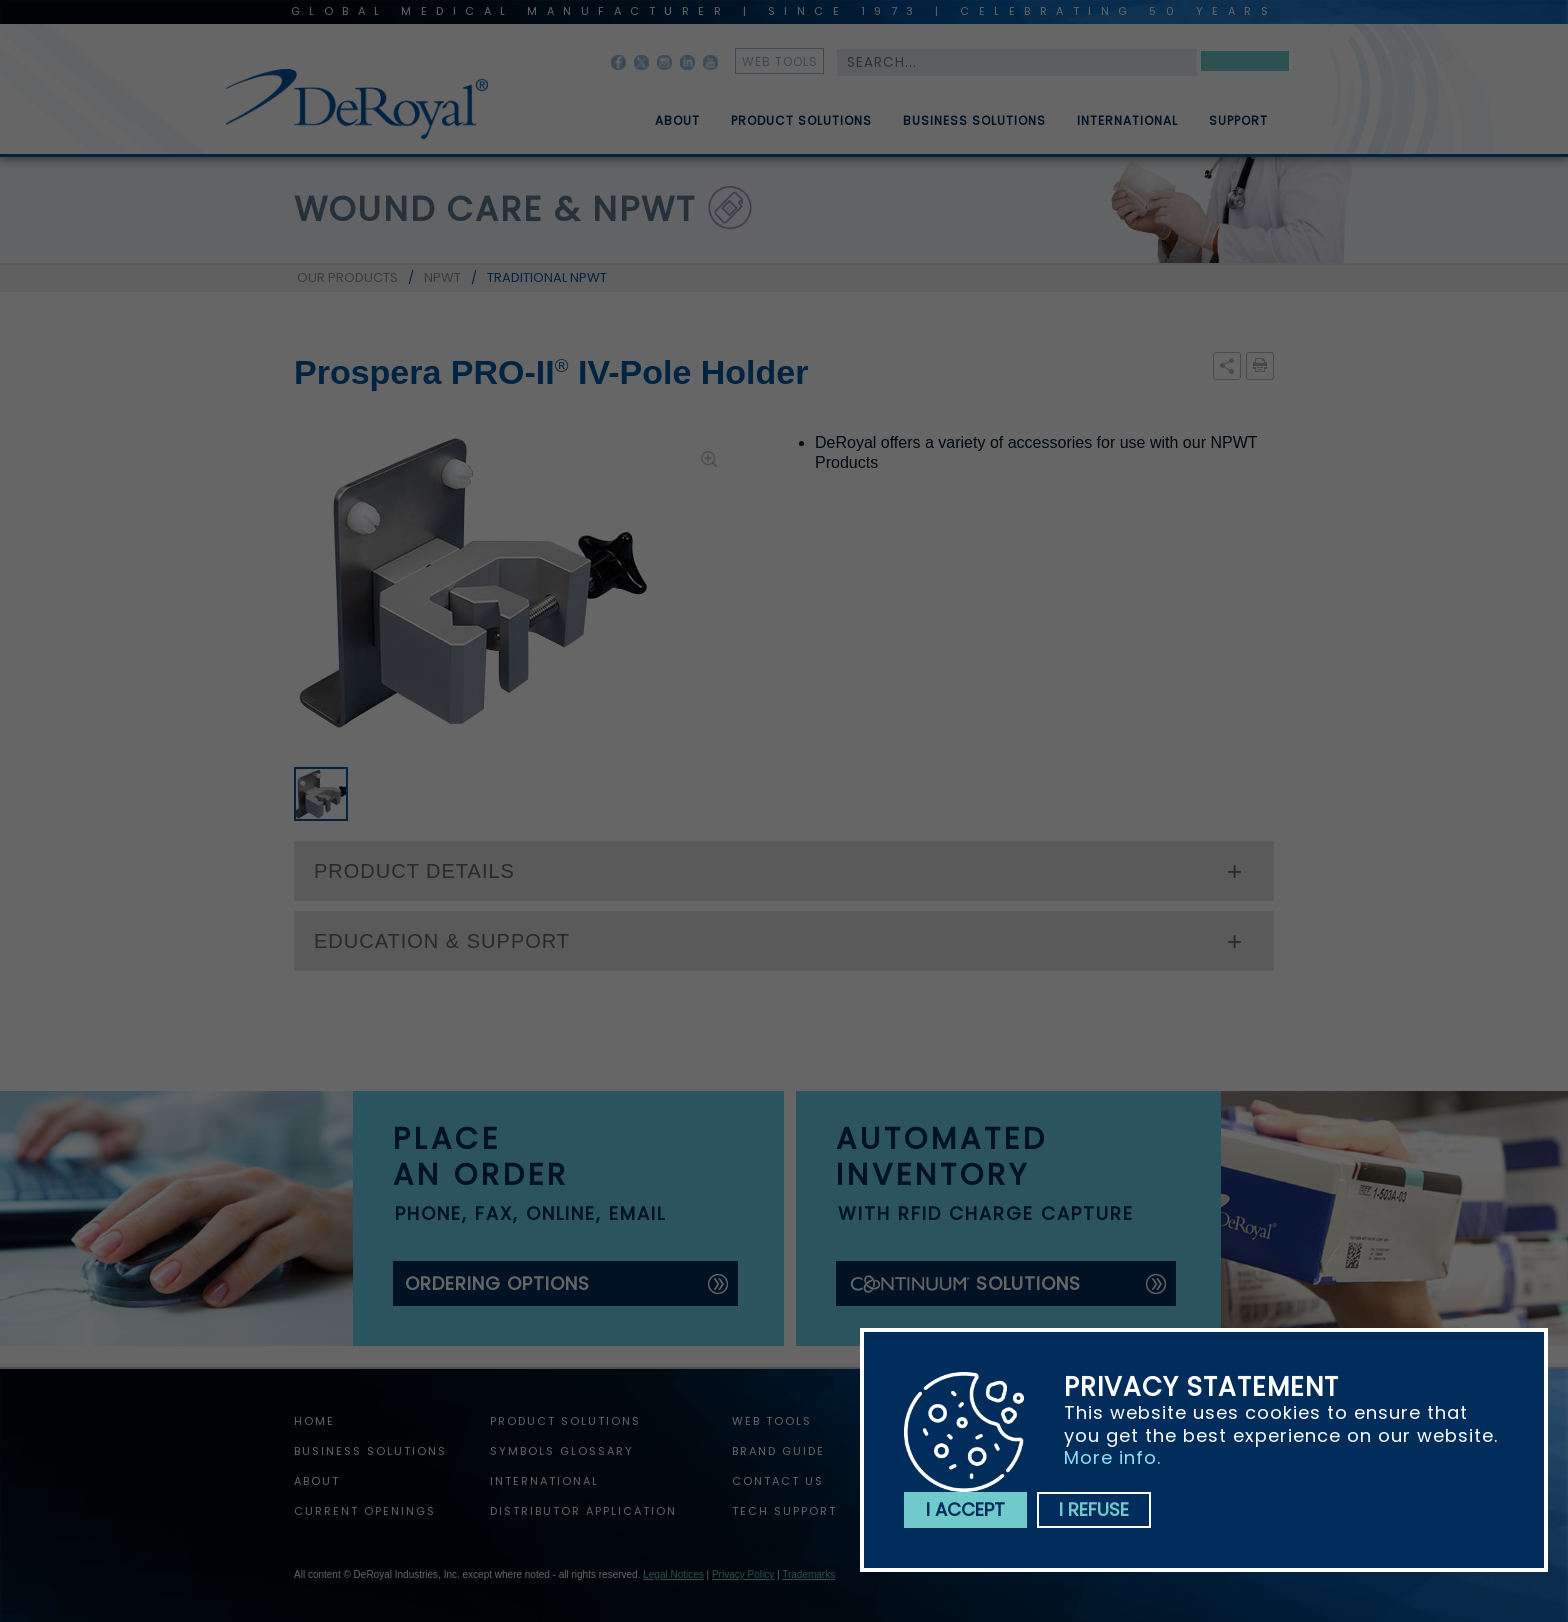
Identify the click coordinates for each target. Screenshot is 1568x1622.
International (1127, 129)
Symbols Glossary (562, 1451)
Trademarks (808, 1574)
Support (1238, 129)
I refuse (1094, 1509)
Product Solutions (801, 129)
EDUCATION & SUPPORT (442, 941)
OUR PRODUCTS (347, 277)
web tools (780, 61)
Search (1245, 64)
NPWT (442, 277)
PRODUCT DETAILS (414, 871)
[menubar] (947, 113)
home (314, 1421)
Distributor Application (583, 1511)
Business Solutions (974, 129)
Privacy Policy (743, 1574)
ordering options (497, 1283)
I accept (965, 1509)
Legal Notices (673, 1574)
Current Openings (365, 1511)
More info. (1112, 1457)
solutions (964, 1283)
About (677, 129)
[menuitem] (663, 113)
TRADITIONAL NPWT (547, 277)
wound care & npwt (495, 209)
